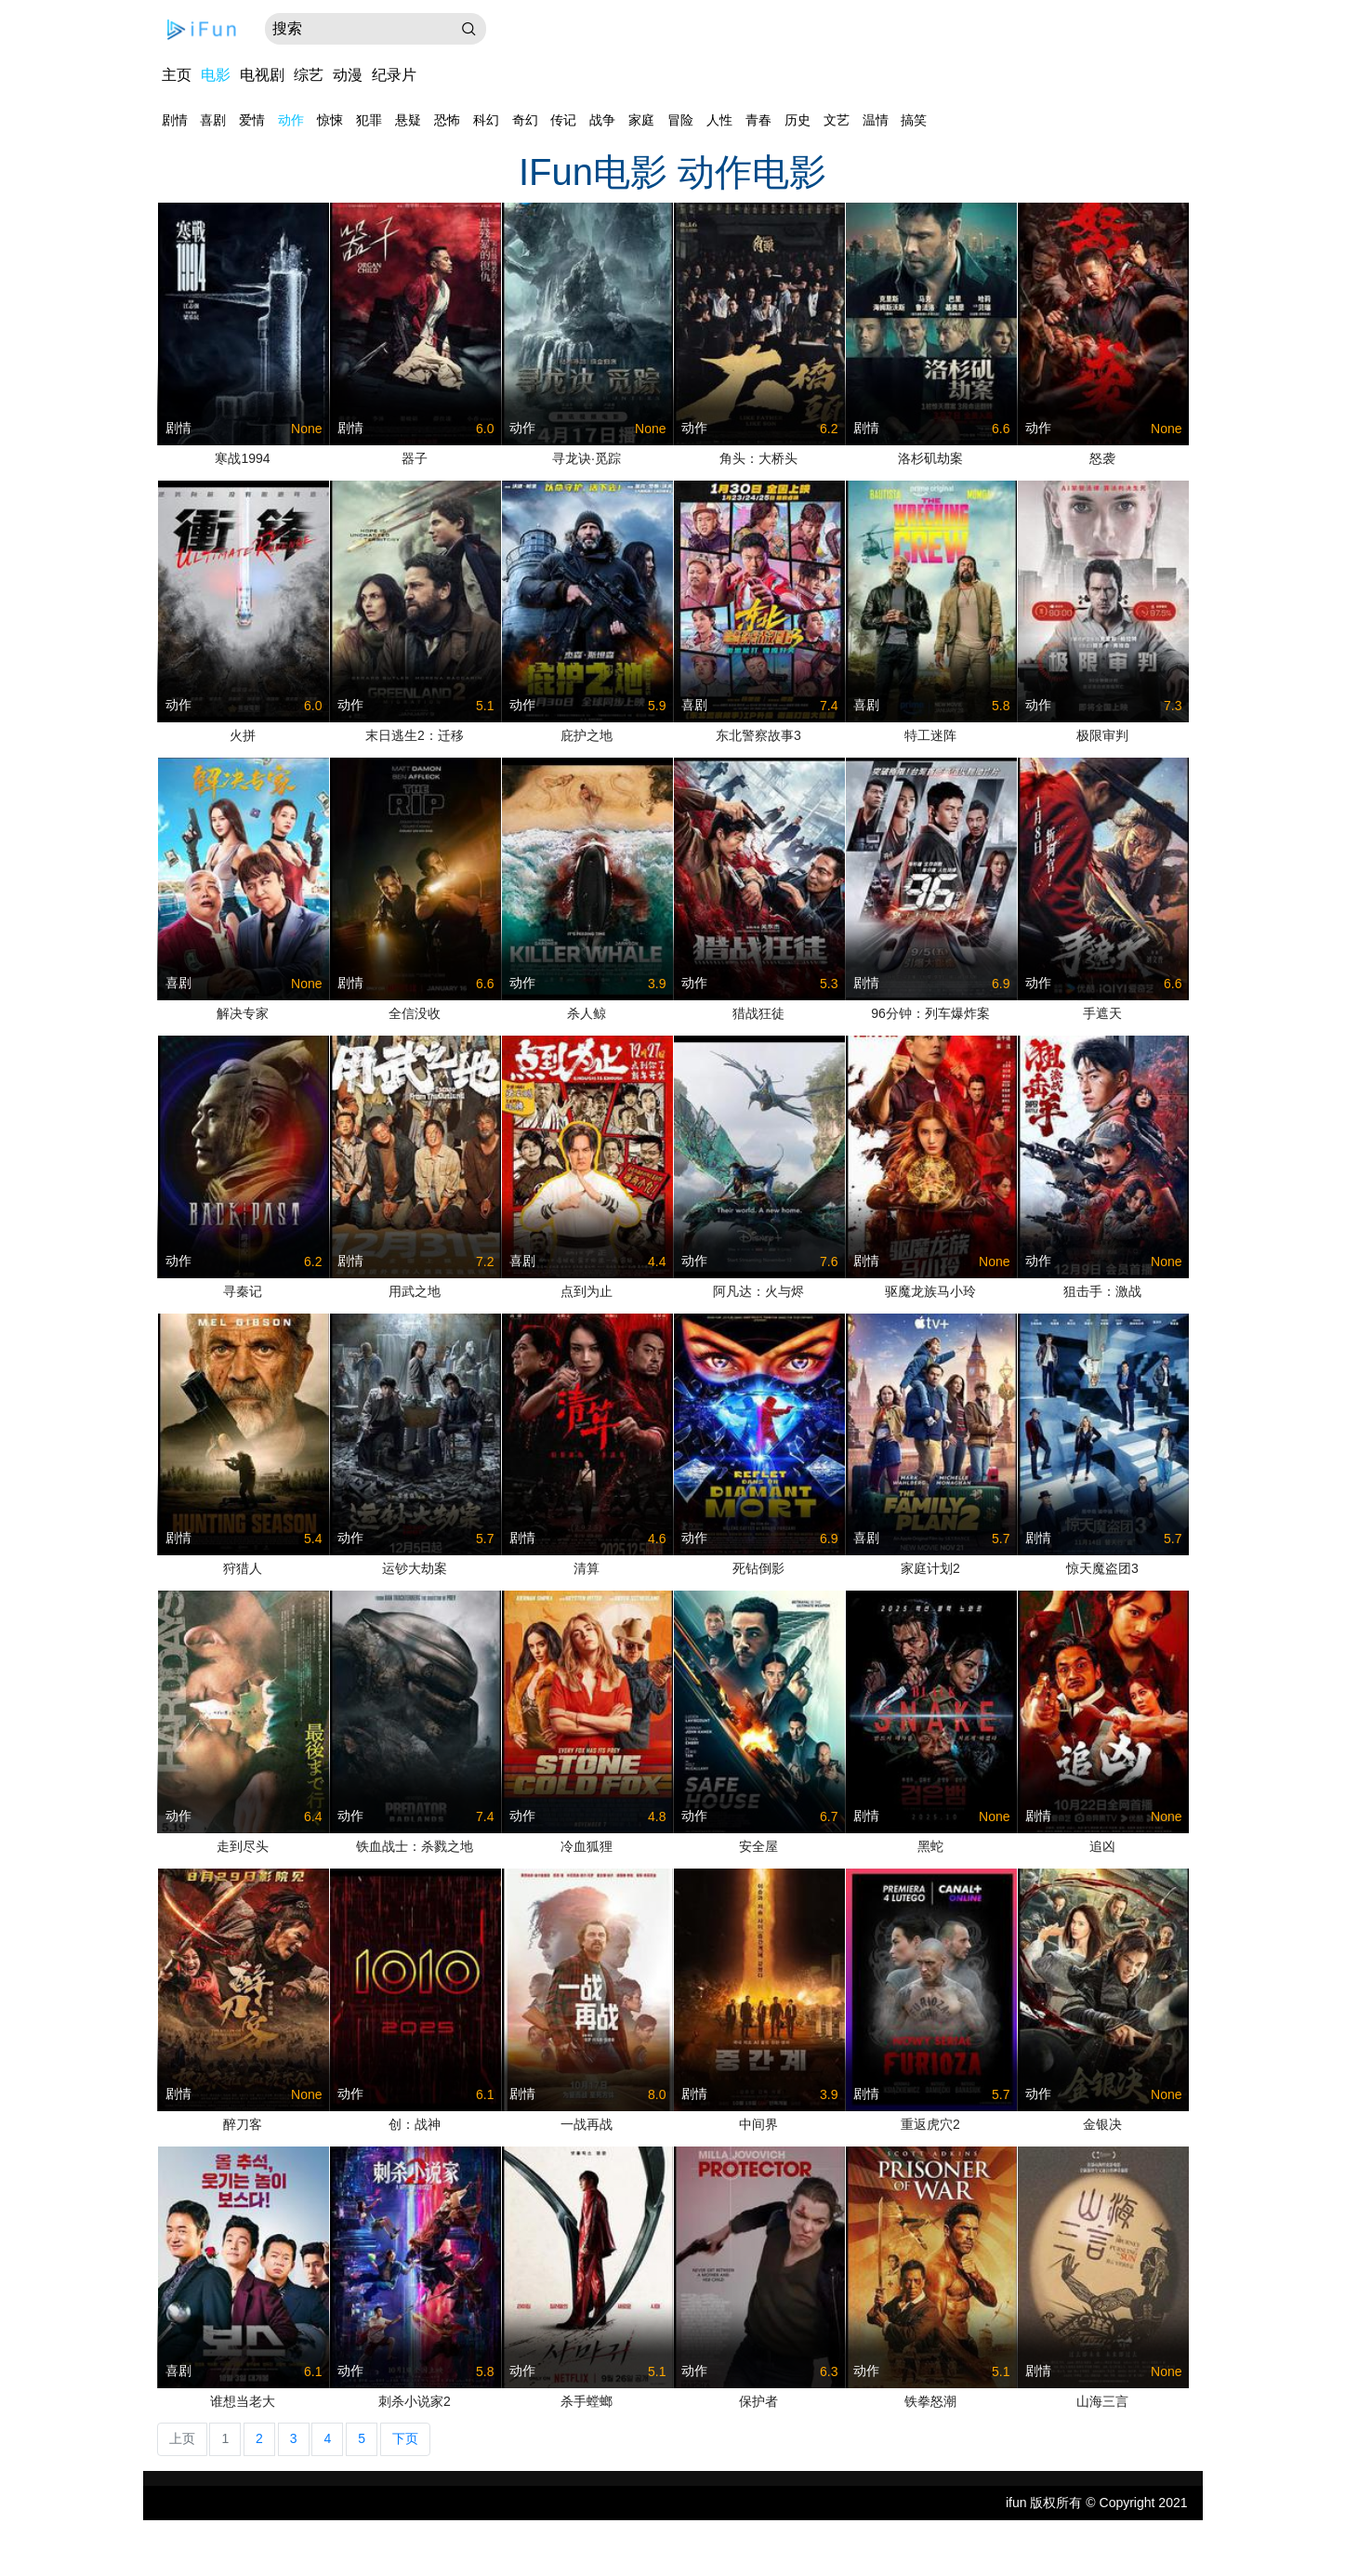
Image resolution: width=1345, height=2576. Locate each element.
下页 (405, 2438)
